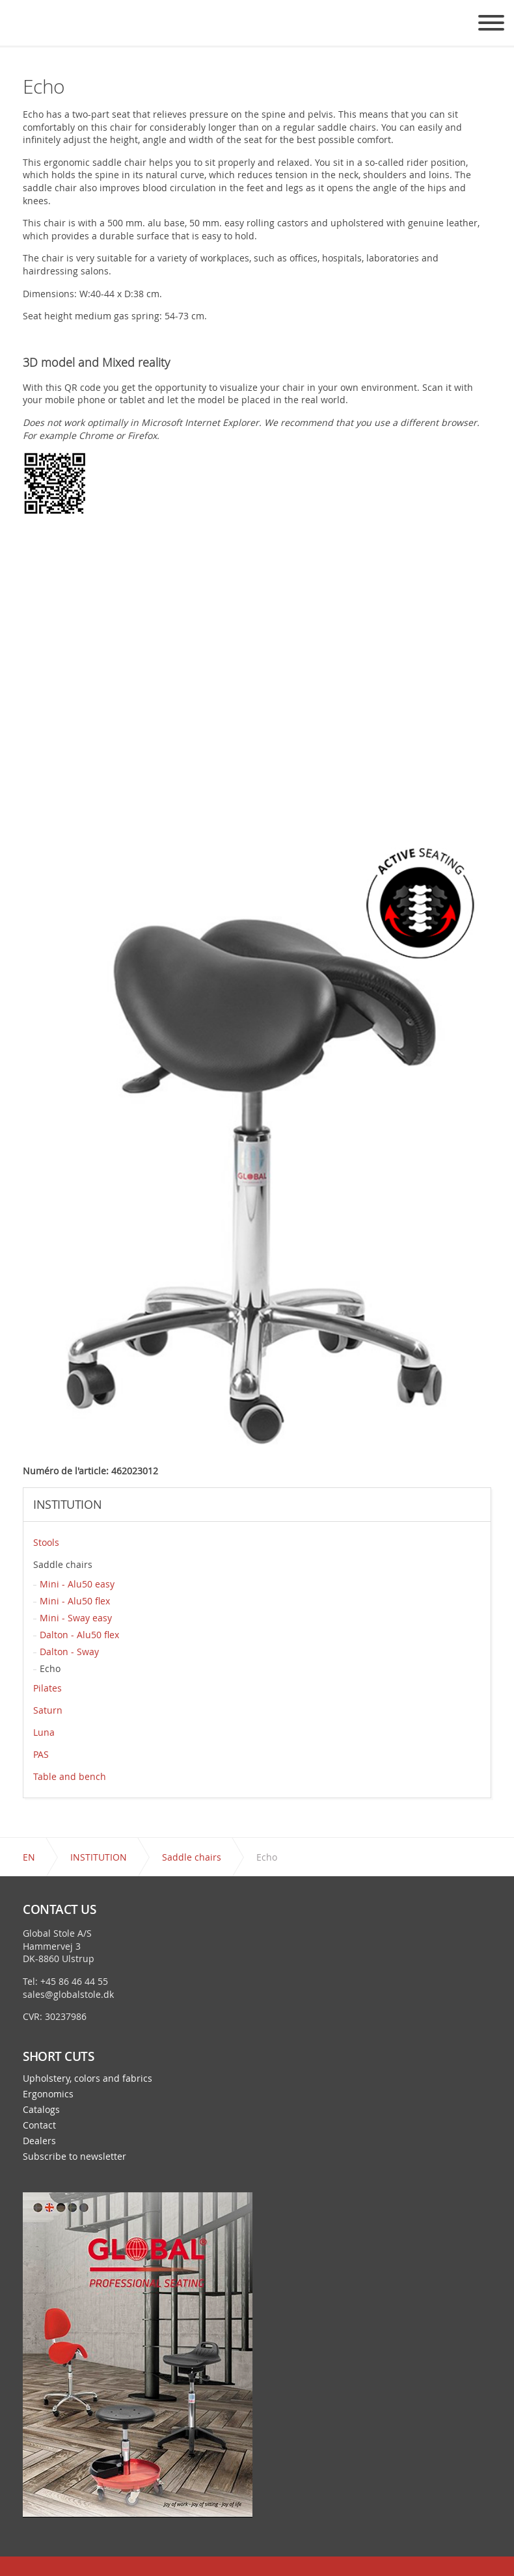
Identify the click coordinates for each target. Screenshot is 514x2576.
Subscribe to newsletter (74, 2156)
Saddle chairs (62, 1564)
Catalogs (41, 2109)
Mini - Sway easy (76, 1618)
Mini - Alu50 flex (75, 1601)
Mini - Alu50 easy (77, 1584)
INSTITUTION (67, 1505)
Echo (50, 1668)
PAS (41, 1754)
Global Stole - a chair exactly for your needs (28, 33)
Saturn (47, 1710)
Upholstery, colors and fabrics (87, 2078)
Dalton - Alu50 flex (79, 1634)
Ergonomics (48, 2094)
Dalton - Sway (69, 1651)
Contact (39, 2125)
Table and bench (69, 1776)
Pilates (47, 1688)
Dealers (39, 2140)
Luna (44, 1732)
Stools (46, 1542)
